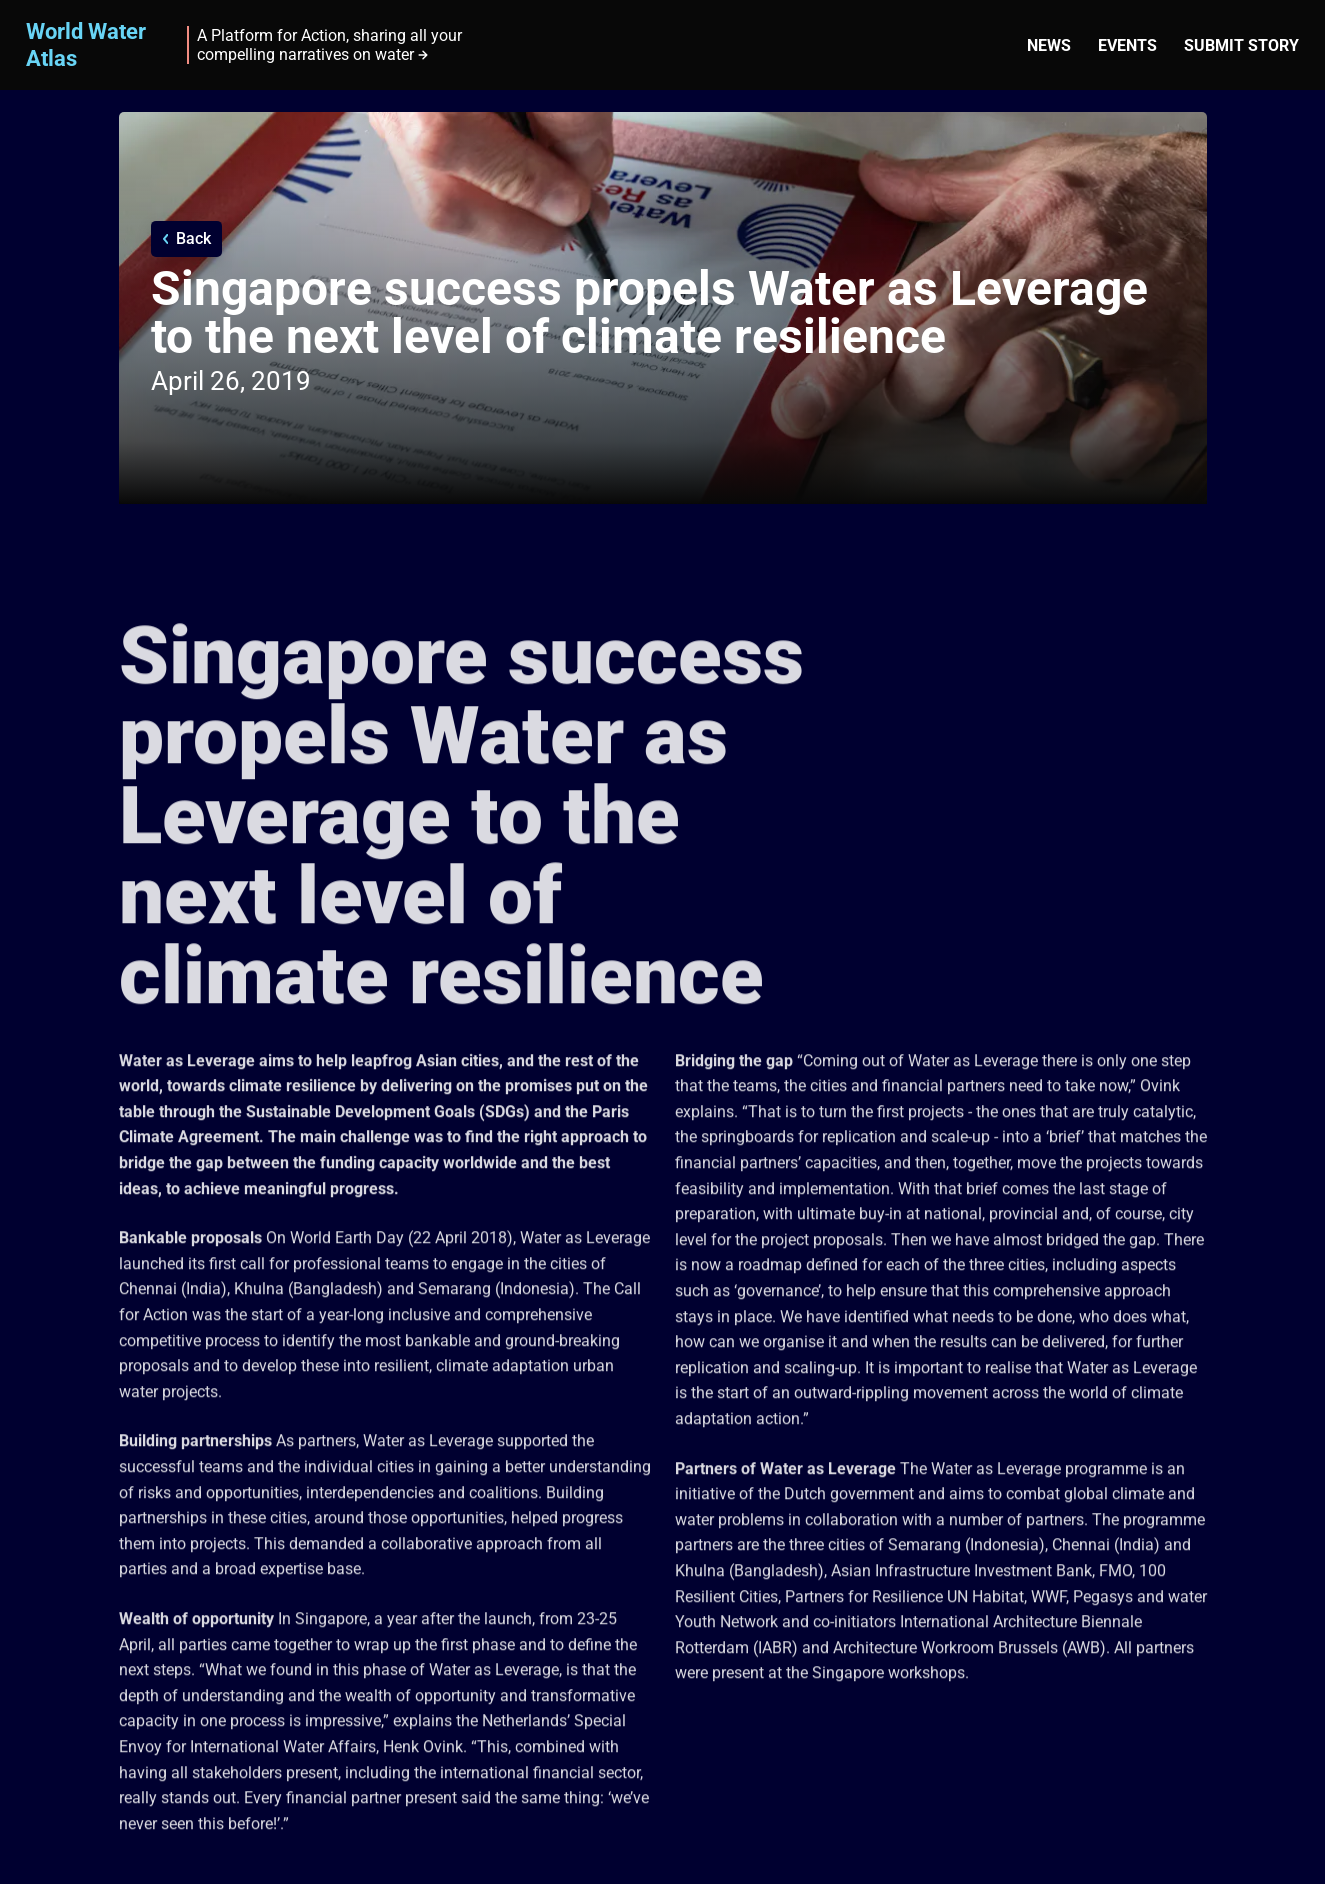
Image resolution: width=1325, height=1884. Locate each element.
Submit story (1241, 45)
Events (1127, 45)
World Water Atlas (86, 44)
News (1049, 45)
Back (193, 238)
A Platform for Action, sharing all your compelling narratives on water (329, 45)
